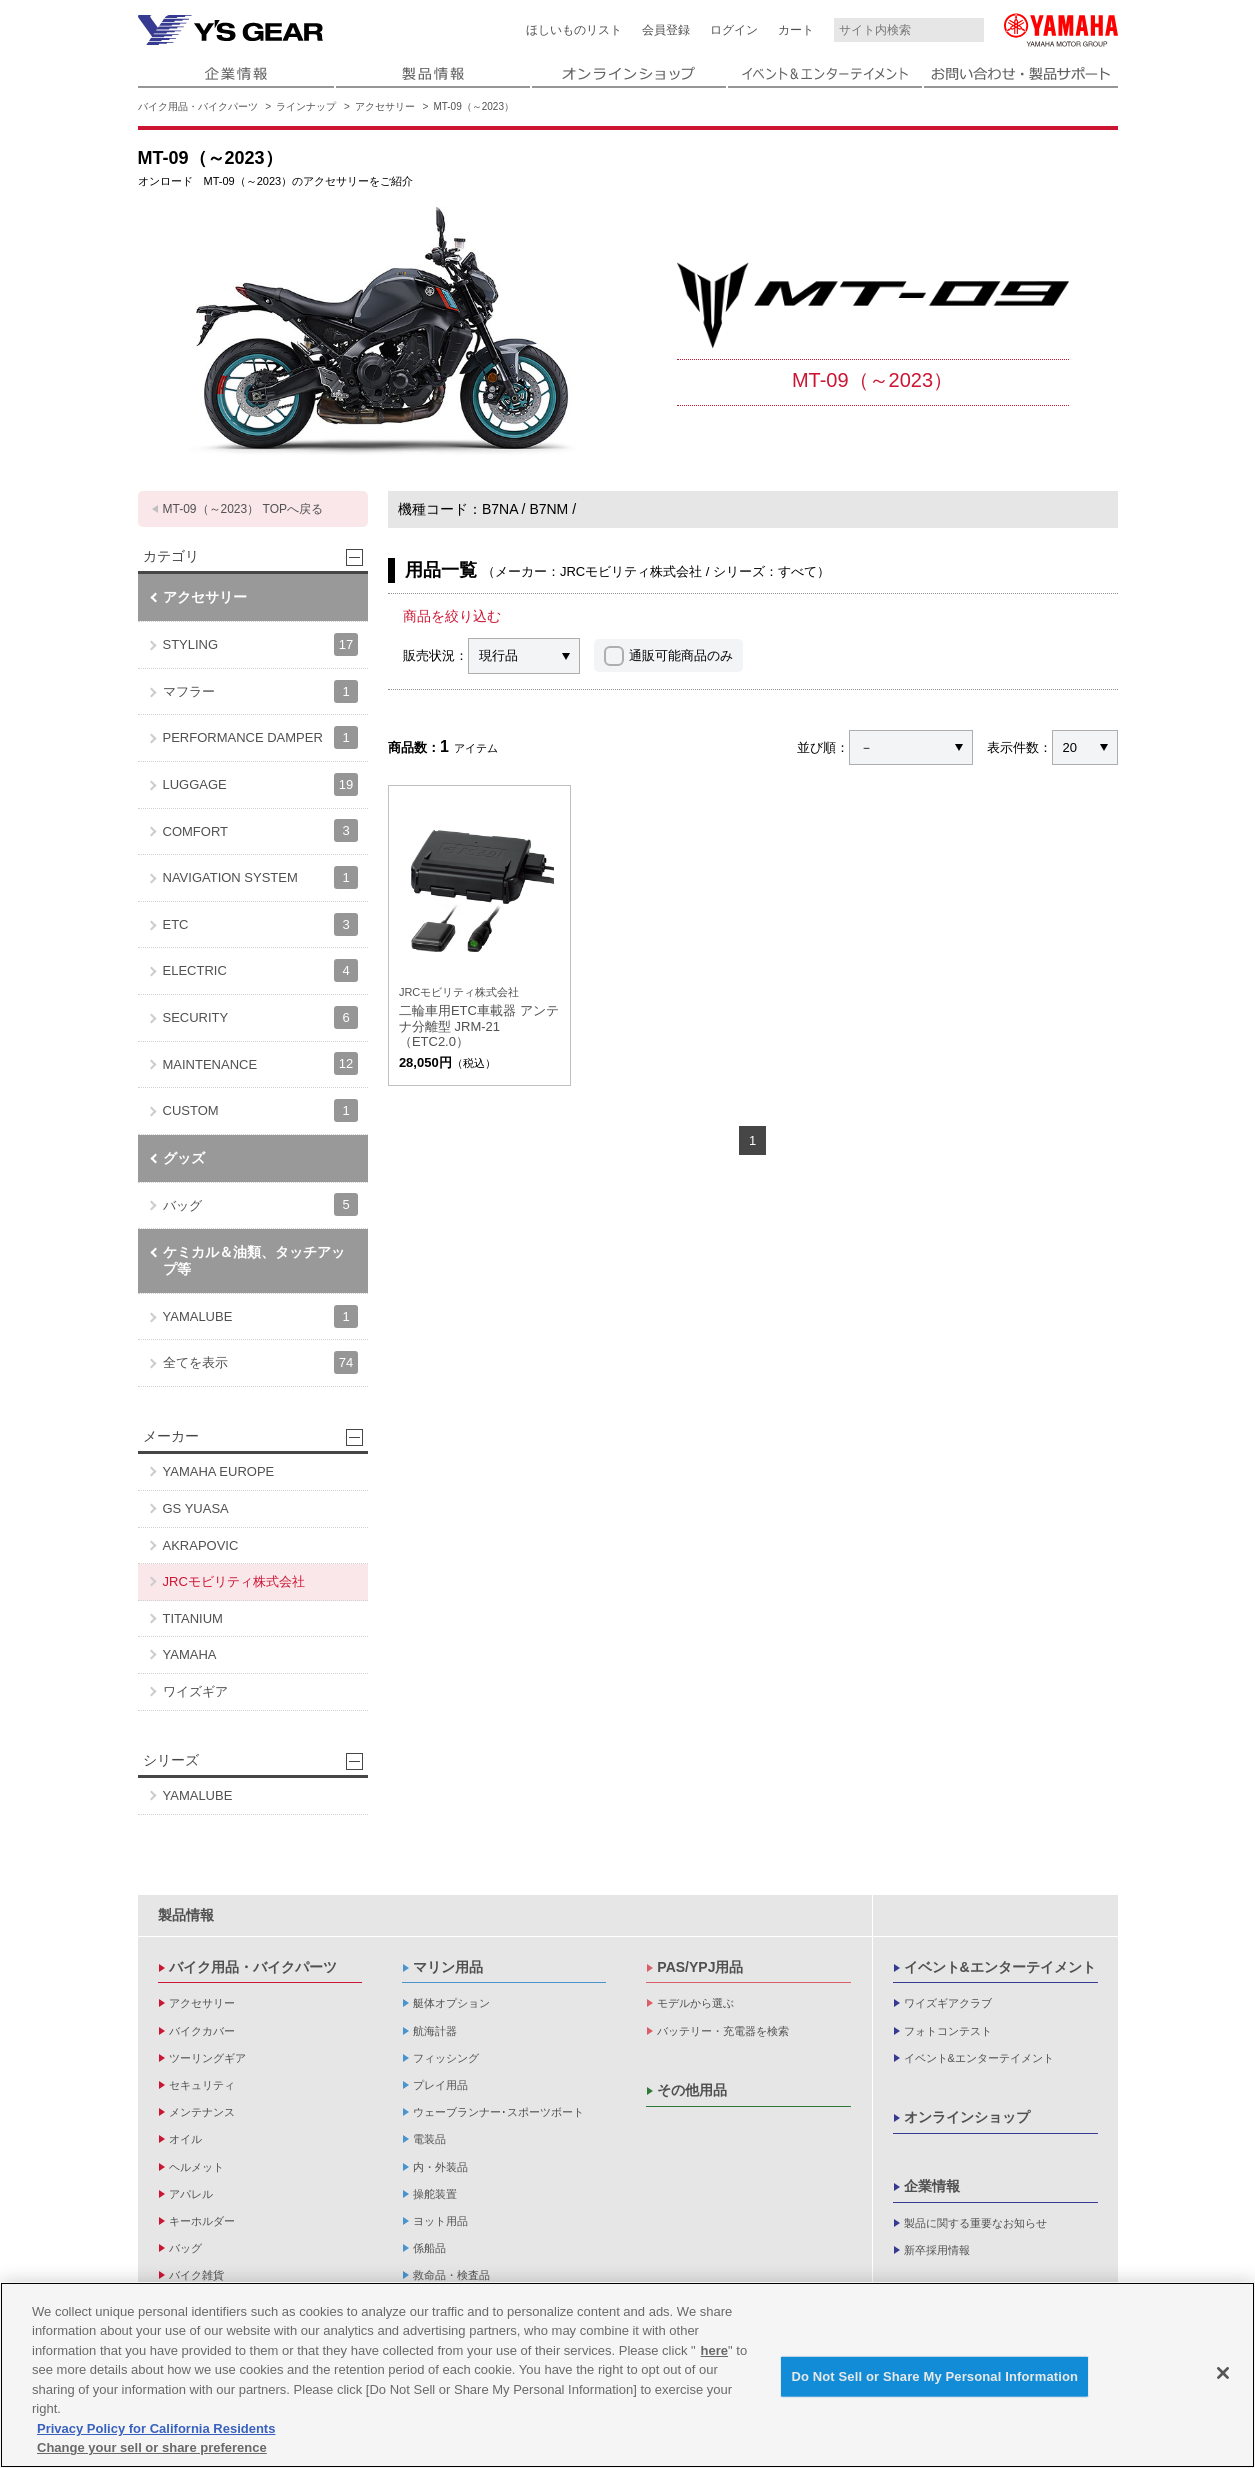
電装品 (429, 2139)
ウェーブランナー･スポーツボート (498, 2112)
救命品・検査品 (451, 2275)
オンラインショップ (967, 2117)
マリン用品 (448, 1967)
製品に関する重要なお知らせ (975, 2223)
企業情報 (932, 2186)
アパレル (191, 2194)
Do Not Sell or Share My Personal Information (934, 2376)
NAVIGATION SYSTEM (260, 877)
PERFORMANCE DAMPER (260, 737)
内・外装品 (440, 2167)
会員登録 (666, 30)
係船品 (429, 2248)
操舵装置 (435, 2194)
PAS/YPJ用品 (700, 1967)
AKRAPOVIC (201, 1545)
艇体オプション (451, 2003)
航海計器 (435, 2031)
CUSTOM (260, 1110)
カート (796, 30)
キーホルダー (202, 2221)
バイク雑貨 (196, 2275)
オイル (185, 2139)
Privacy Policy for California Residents (156, 2428)
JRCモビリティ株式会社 (234, 1581)
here (714, 2350)
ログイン (734, 30)
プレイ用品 (440, 2085)
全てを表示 (260, 1362)
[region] (627, 2375)
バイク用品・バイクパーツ (198, 106)
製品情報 (186, 1915)
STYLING (260, 644)
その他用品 (692, 2090)
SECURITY (260, 1017)
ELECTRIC (260, 970)
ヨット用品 (440, 2221)
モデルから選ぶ (695, 2003)
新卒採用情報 (937, 2250)
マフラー (260, 691)
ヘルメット (196, 2167)
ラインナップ (306, 106)
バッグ (260, 1204)
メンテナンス (202, 2112)
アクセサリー (385, 106)
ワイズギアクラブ (948, 2003)
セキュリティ (202, 2085)
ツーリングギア (207, 2058)
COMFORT (260, 830)
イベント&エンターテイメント (1000, 1967)
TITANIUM (193, 1618)
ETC (260, 924)
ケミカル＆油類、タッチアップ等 (254, 1260)
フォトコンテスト (948, 2031)
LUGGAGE (260, 784)
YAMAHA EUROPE (219, 1471)
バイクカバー (202, 2031)
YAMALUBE (260, 1316)
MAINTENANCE (260, 1063)
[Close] (1223, 2373)
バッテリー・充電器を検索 (723, 2031)
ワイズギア (195, 1691)
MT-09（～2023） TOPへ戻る (243, 509)
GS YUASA (196, 1508)
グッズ (184, 1158)
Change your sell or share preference (152, 2447)
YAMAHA (190, 1654)
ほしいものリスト (574, 30)
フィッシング (446, 2058)
